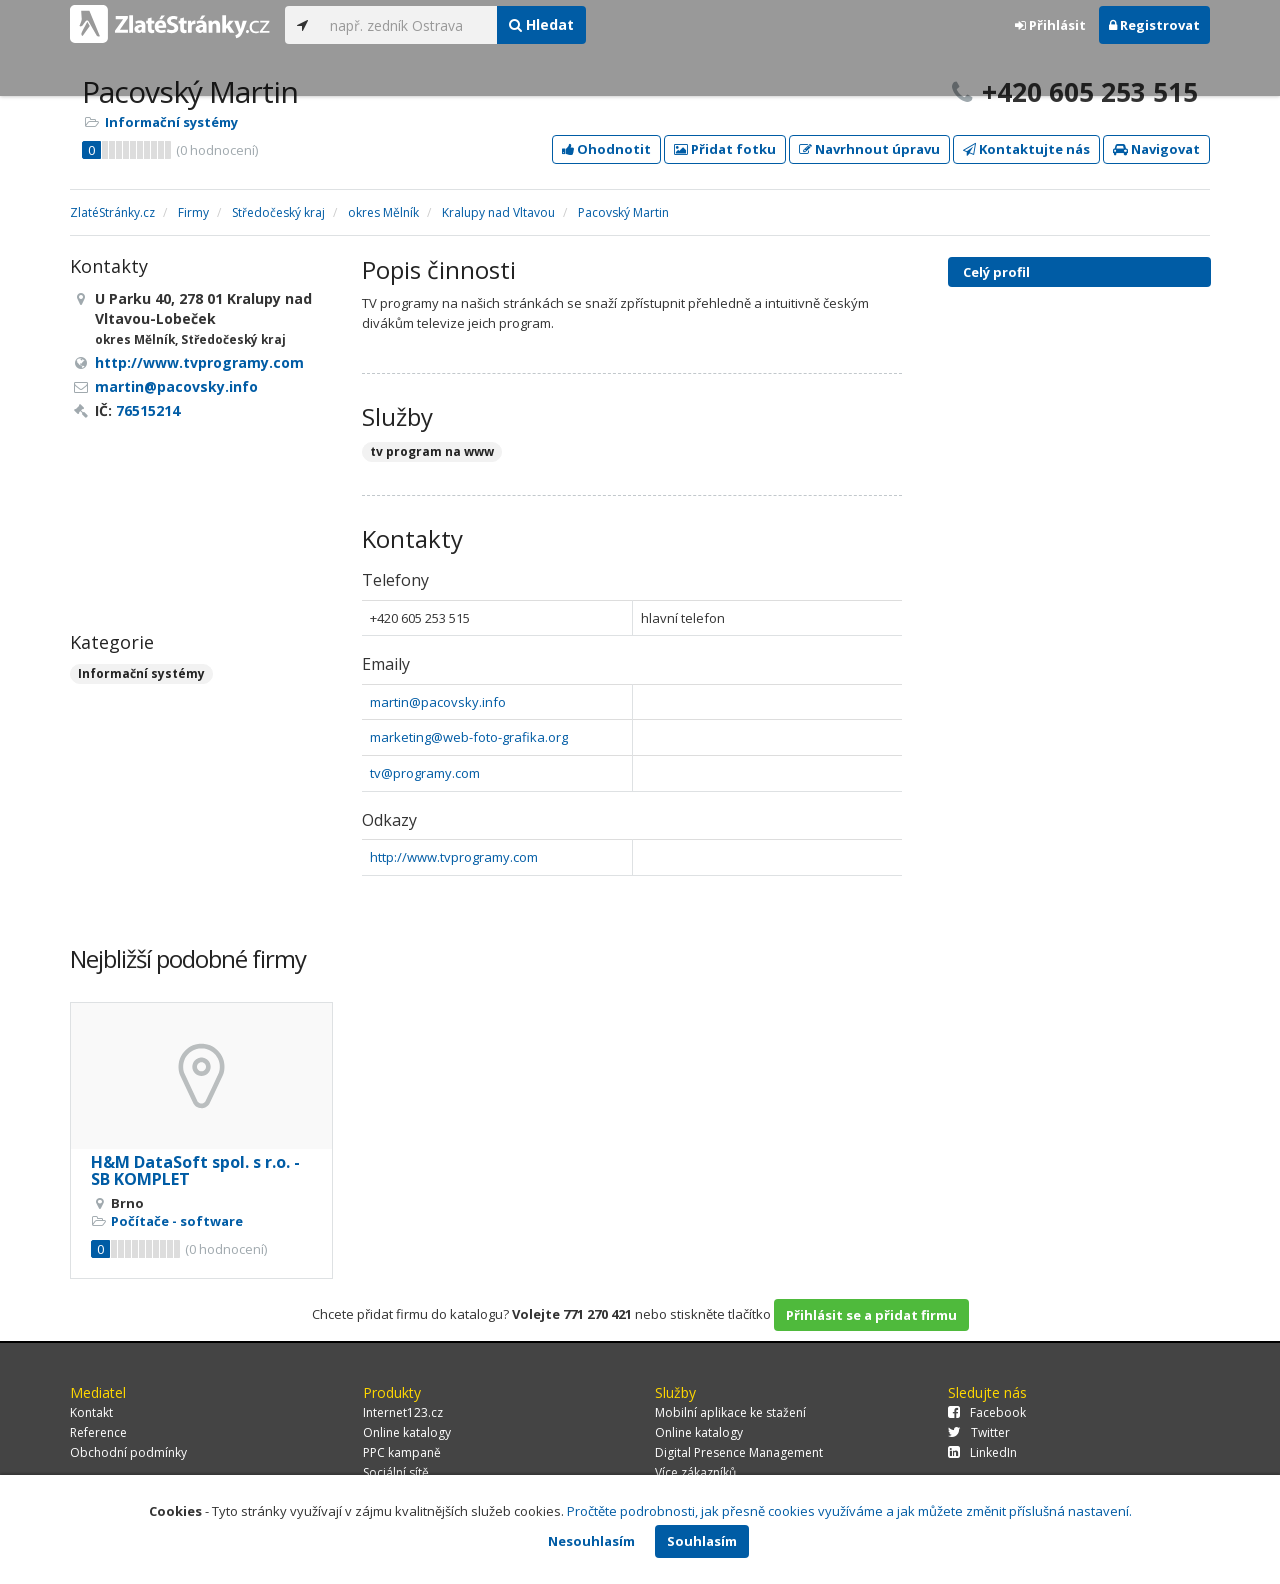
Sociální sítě (396, 1472)
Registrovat (1154, 25)
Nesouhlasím (591, 1541)
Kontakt (91, 1412)
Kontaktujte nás (1026, 149)
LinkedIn (982, 1452)
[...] (408, 25)
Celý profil (996, 272)
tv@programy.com (425, 773)
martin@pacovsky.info (438, 702)
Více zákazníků (695, 1472)
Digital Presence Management (739, 1452)
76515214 (148, 410)
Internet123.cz (403, 1412)
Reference (98, 1432)
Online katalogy (407, 1432)
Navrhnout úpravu (869, 149)
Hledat (541, 24)
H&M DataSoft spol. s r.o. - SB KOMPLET (195, 1171)
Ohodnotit (606, 149)
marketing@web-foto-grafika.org (469, 737)
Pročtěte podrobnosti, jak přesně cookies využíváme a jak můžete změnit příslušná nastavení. (849, 1511)
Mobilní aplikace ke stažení (730, 1412)
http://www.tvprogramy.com (454, 857)
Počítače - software (177, 1221)
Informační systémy (171, 122)
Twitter (979, 1432)
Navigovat (1156, 149)
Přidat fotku (725, 149)
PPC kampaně (402, 1452)
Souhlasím (702, 1541)
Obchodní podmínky (128, 1452)
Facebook (987, 1412)
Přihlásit (1050, 25)
